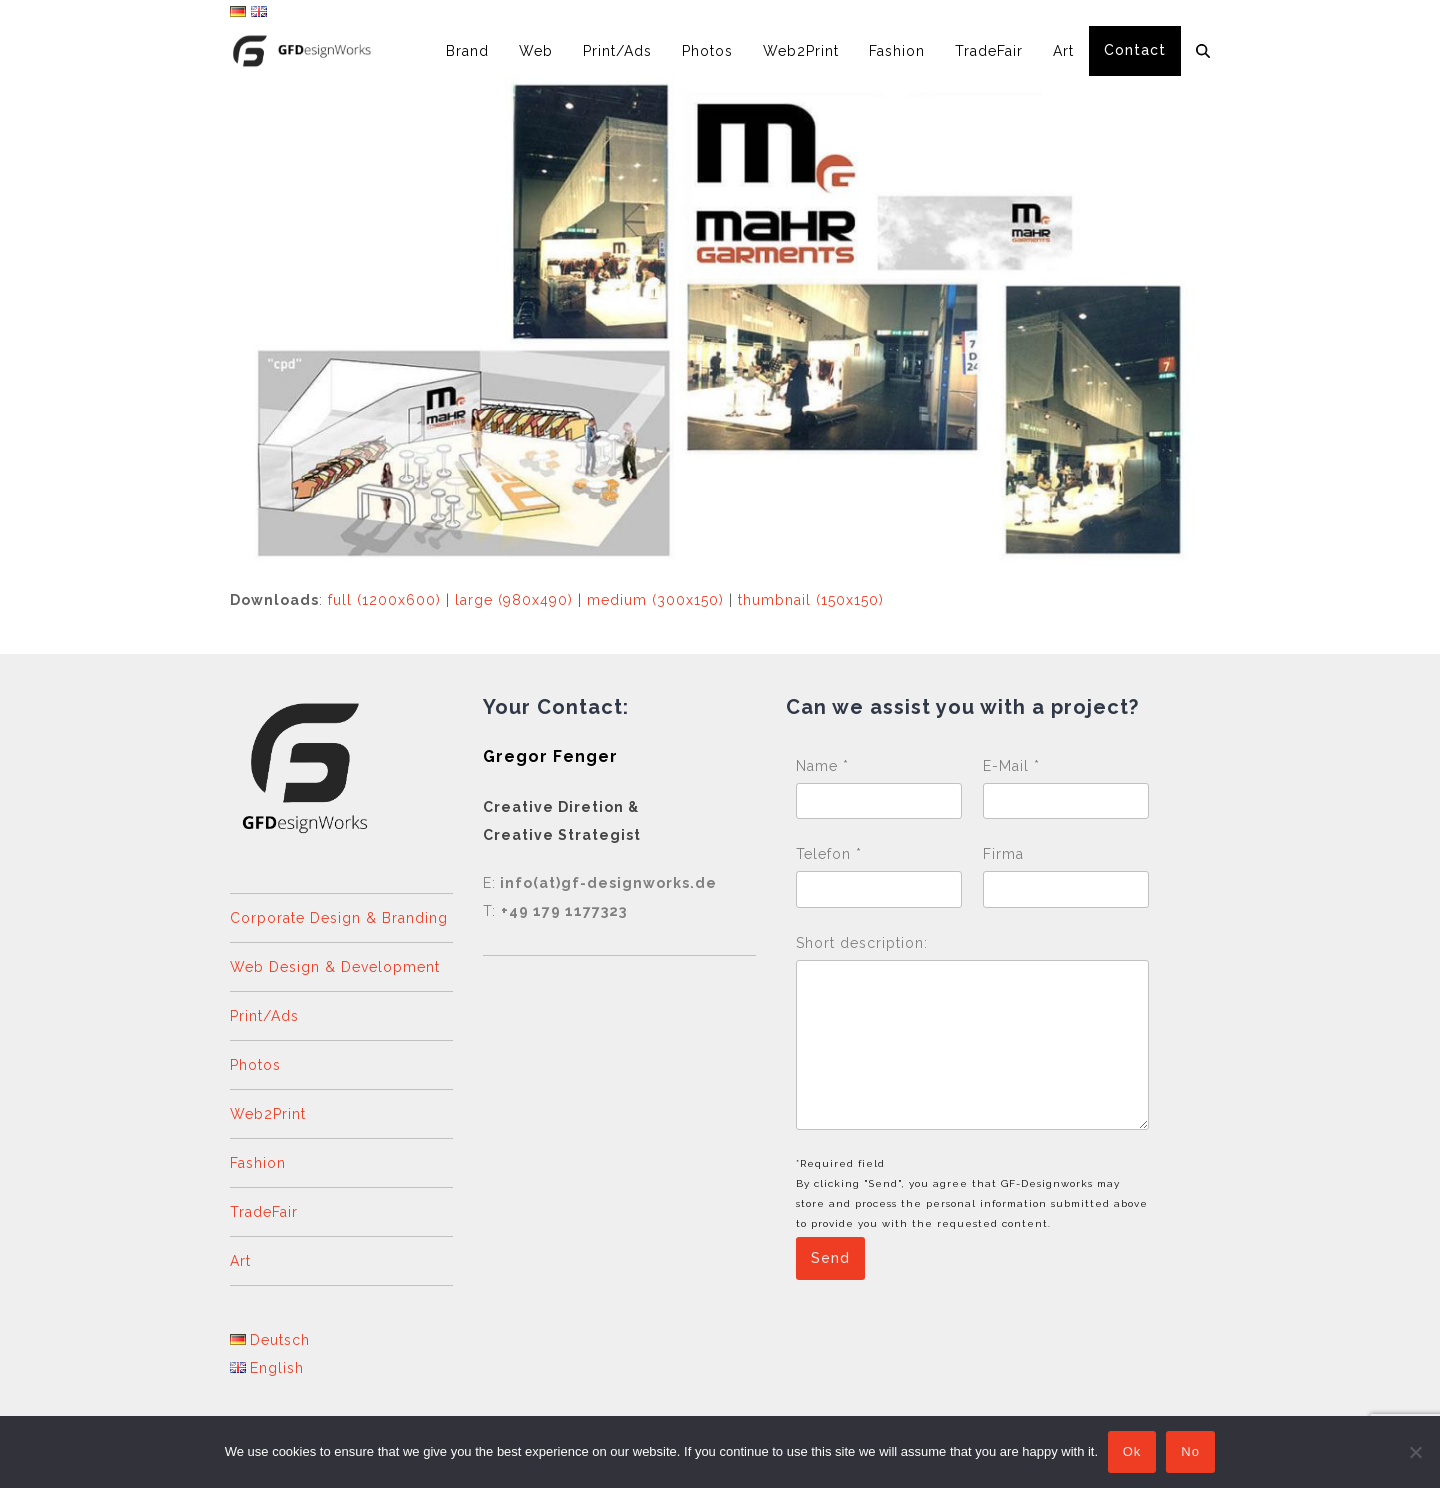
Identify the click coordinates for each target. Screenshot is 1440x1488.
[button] (1203, 51)
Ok (1132, 1452)
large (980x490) (514, 600)
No (1191, 1452)
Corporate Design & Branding (339, 918)
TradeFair (264, 1212)
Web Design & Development (335, 967)
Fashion (258, 1163)
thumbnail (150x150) (811, 600)
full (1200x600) (384, 600)
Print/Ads (264, 1016)
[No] (1415, 1452)
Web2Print (268, 1114)
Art (240, 1261)
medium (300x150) (655, 600)
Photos (255, 1065)
